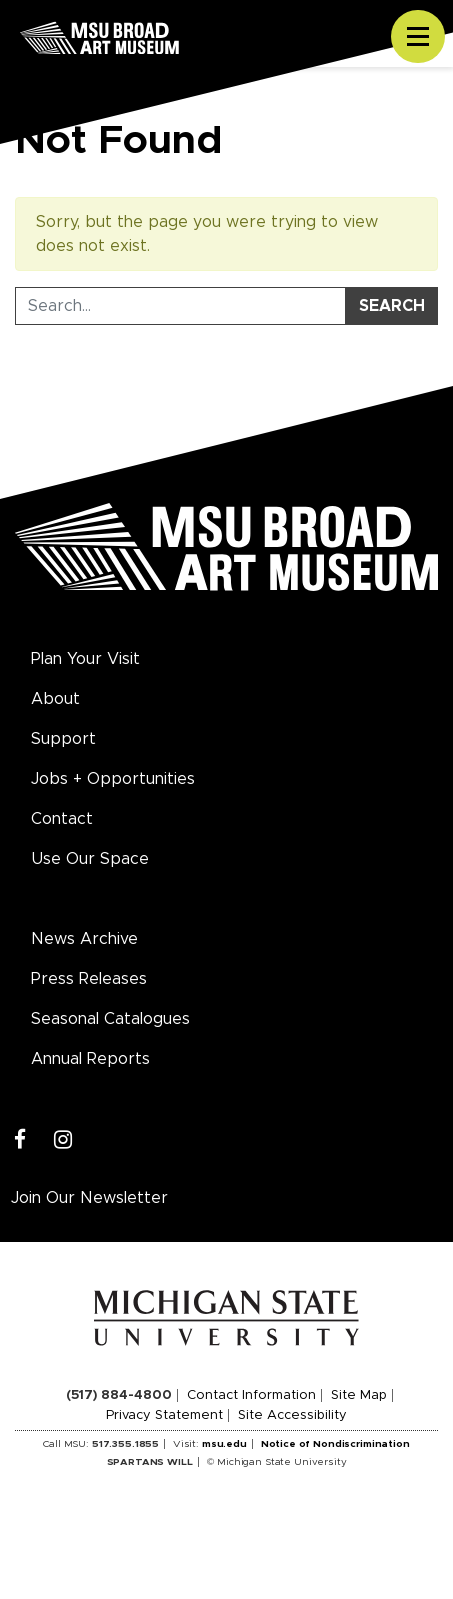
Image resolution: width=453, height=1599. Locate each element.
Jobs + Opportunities (113, 779)
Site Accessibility (292, 1415)
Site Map (359, 1395)
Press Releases (89, 979)
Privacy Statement (164, 1415)
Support (63, 739)
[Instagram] (63, 1140)
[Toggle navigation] (418, 37)
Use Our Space (90, 859)
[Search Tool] (180, 306)
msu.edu (224, 1444)
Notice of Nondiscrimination (335, 1444)
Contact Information (251, 1395)
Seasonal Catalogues (110, 1019)
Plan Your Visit (85, 659)
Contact (62, 819)
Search (392, 306)
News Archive (84, 939)
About (55, 699)
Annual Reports (90, 1059)
